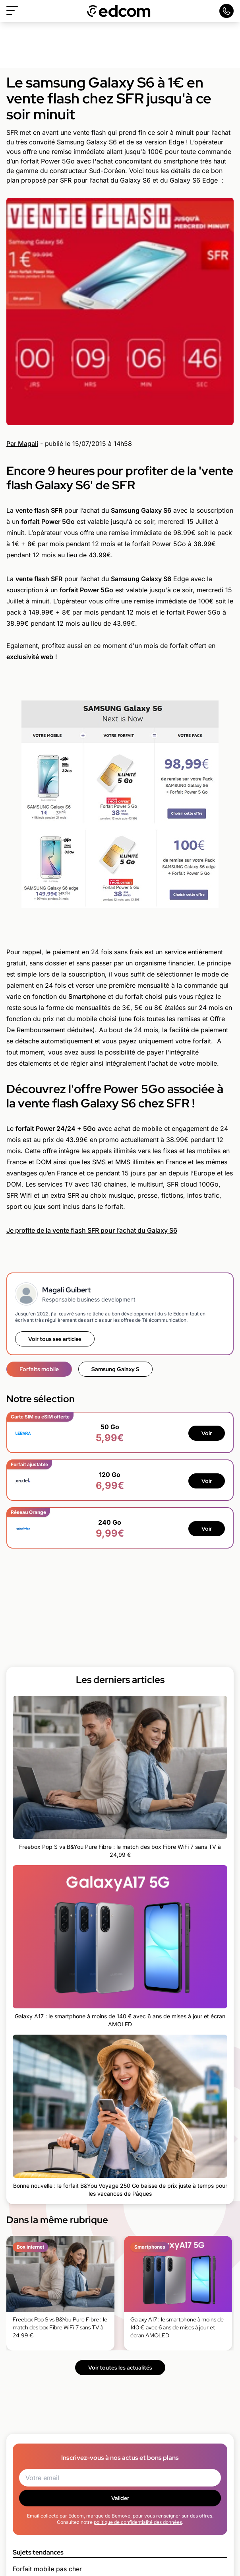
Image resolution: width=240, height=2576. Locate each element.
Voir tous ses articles (54, 1338)
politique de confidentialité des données (138, 2522)
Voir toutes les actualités (120, 2367)
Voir (206, 1433)
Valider (120, 2498)
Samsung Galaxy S (115, 1369)
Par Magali (22, 443)
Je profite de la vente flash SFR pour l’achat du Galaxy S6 (91, 1230)
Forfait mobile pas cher (47, 2569)
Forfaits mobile (39, 1369)
